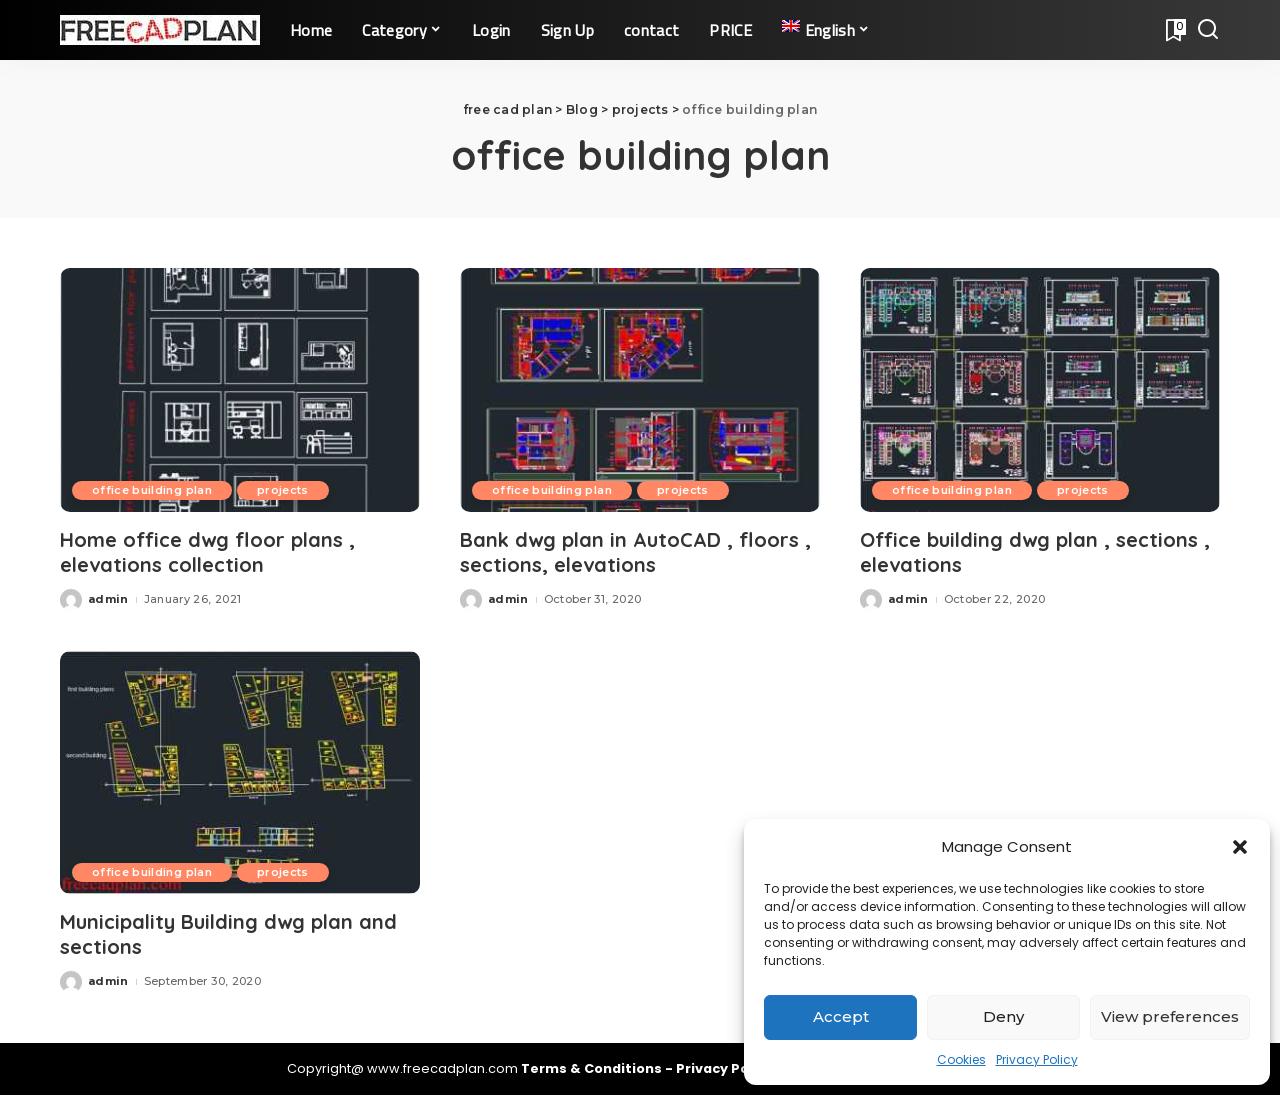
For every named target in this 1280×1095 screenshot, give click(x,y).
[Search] (1208, 30)
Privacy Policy (1037, 1059)
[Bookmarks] (1174, 30)
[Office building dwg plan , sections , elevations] (1040, 389)
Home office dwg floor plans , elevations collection (207, 552)
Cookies (961, 1059)
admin (108, 599)
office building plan (152, 490)
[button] (1240, 847)
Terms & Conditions (593, 1068)
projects (283, 490)
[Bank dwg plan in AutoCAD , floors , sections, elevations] (640, 389)
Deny (1003, 1016)
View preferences (1170, 1016)
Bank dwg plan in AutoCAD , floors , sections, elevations (635, 552)
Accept (841, 1016)
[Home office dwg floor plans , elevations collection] (240, 389)
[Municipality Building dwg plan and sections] (240, 772)
